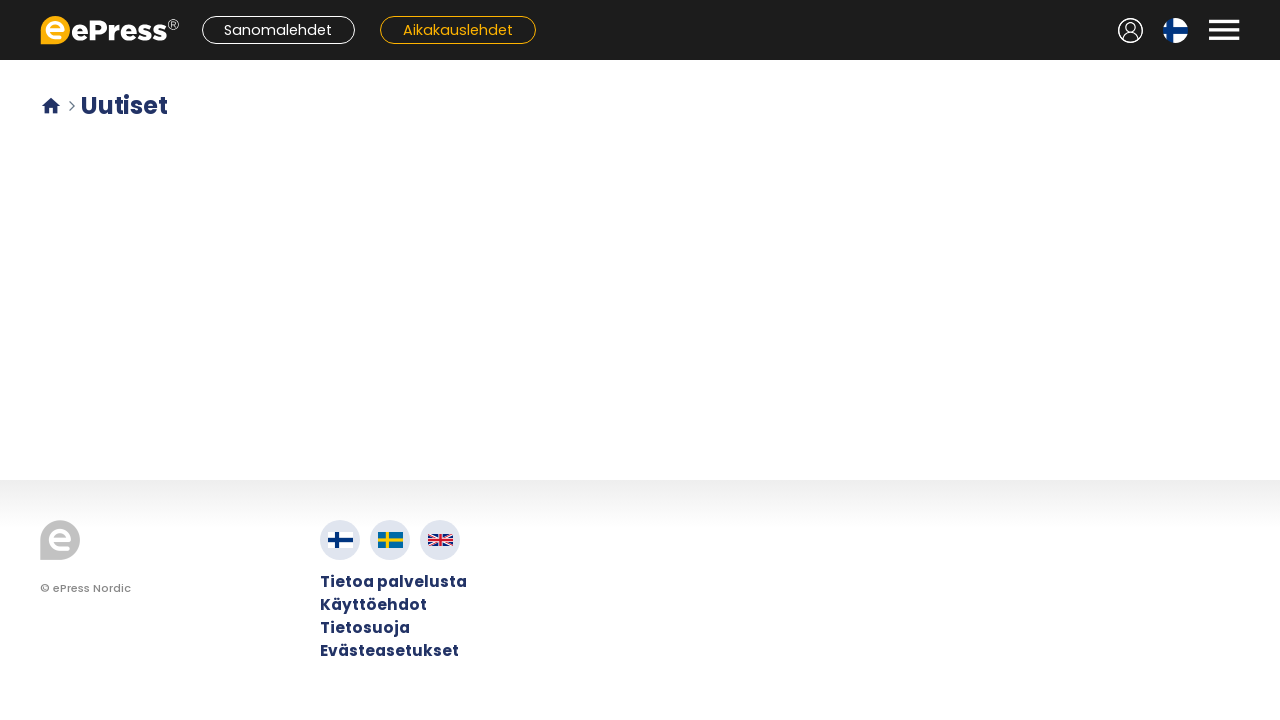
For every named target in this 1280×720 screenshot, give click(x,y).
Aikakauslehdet (458, 30)
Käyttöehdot (373, 604)
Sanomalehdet (278, 30)
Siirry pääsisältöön (10, 10)
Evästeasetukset (389, 650)
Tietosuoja (365, 627)
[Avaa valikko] (1224, 30)
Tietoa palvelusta (393, 581)
